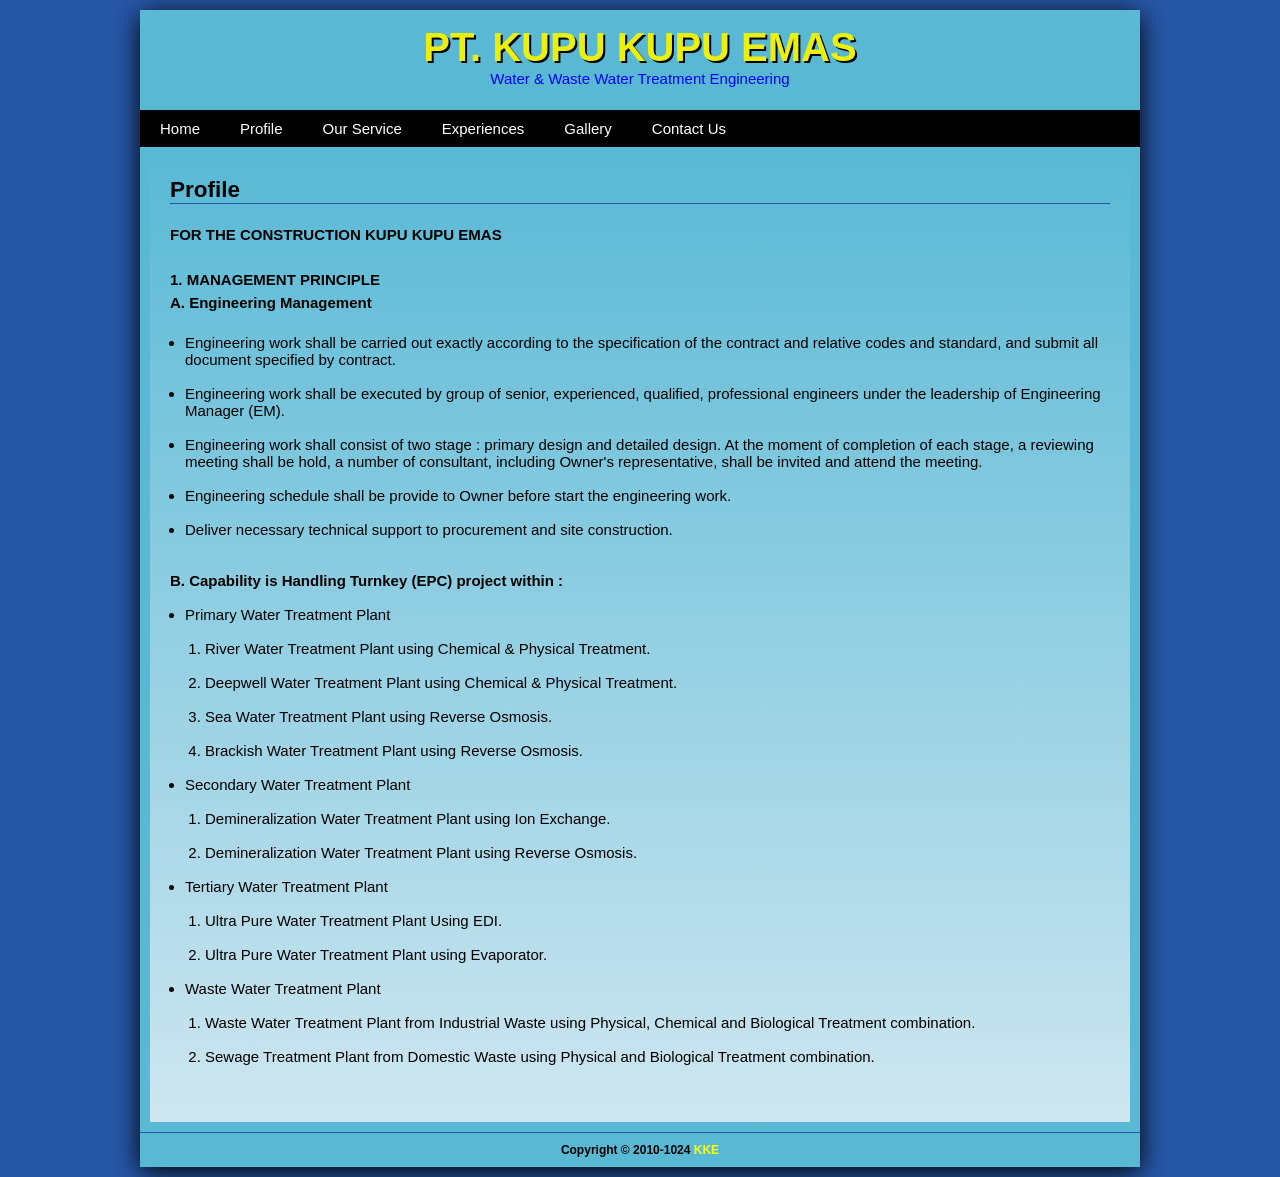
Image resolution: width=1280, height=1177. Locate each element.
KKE (706, 1150)
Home (180, 128)
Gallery (588, 128)
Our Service (362, 128)
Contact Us (689, 128)
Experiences (483, 128)
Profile (261, 128)
